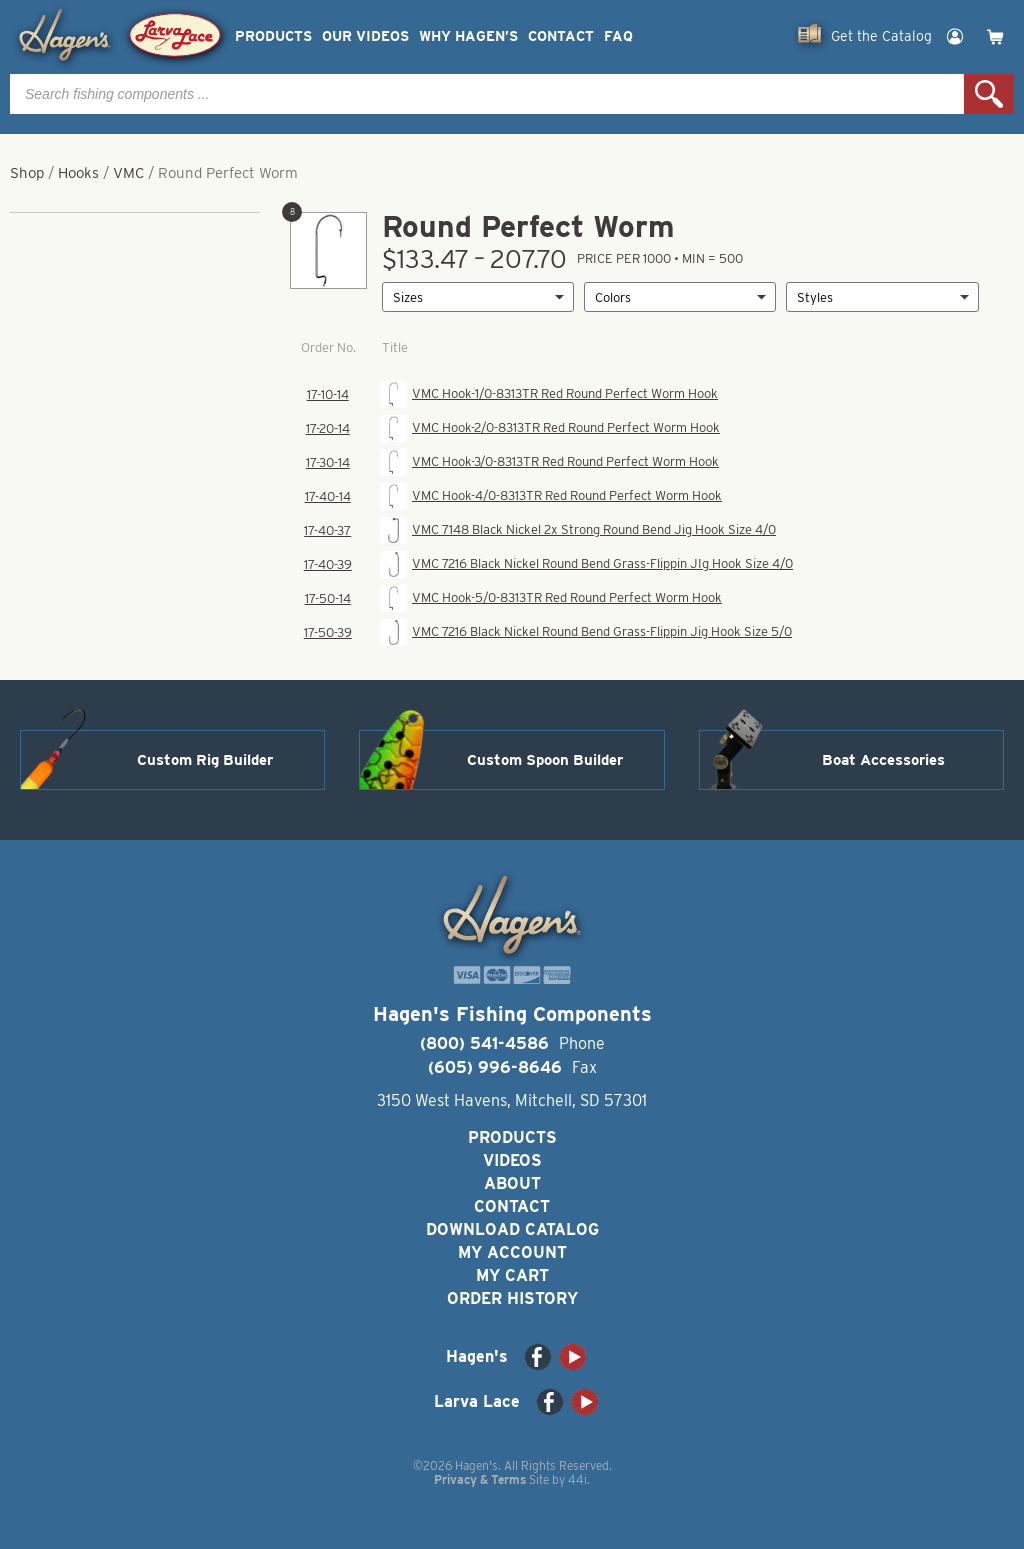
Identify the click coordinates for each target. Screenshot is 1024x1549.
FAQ (618, 36)
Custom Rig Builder (205, 760)
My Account (512, 1252)
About (512, 1183)
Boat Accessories (883, 760)
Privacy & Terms (480, 1479)
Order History (512, 1298)
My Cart (512, 1275)
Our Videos (365, 36)
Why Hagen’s (468, 36)
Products (273, 36)
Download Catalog (512, 1229)
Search (989, 94)
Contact (561, 36)
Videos (512, 1160)
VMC (128, 173)
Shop (27, 173)
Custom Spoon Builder (545, 760)
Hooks (78, 173)
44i (577, 1479)
